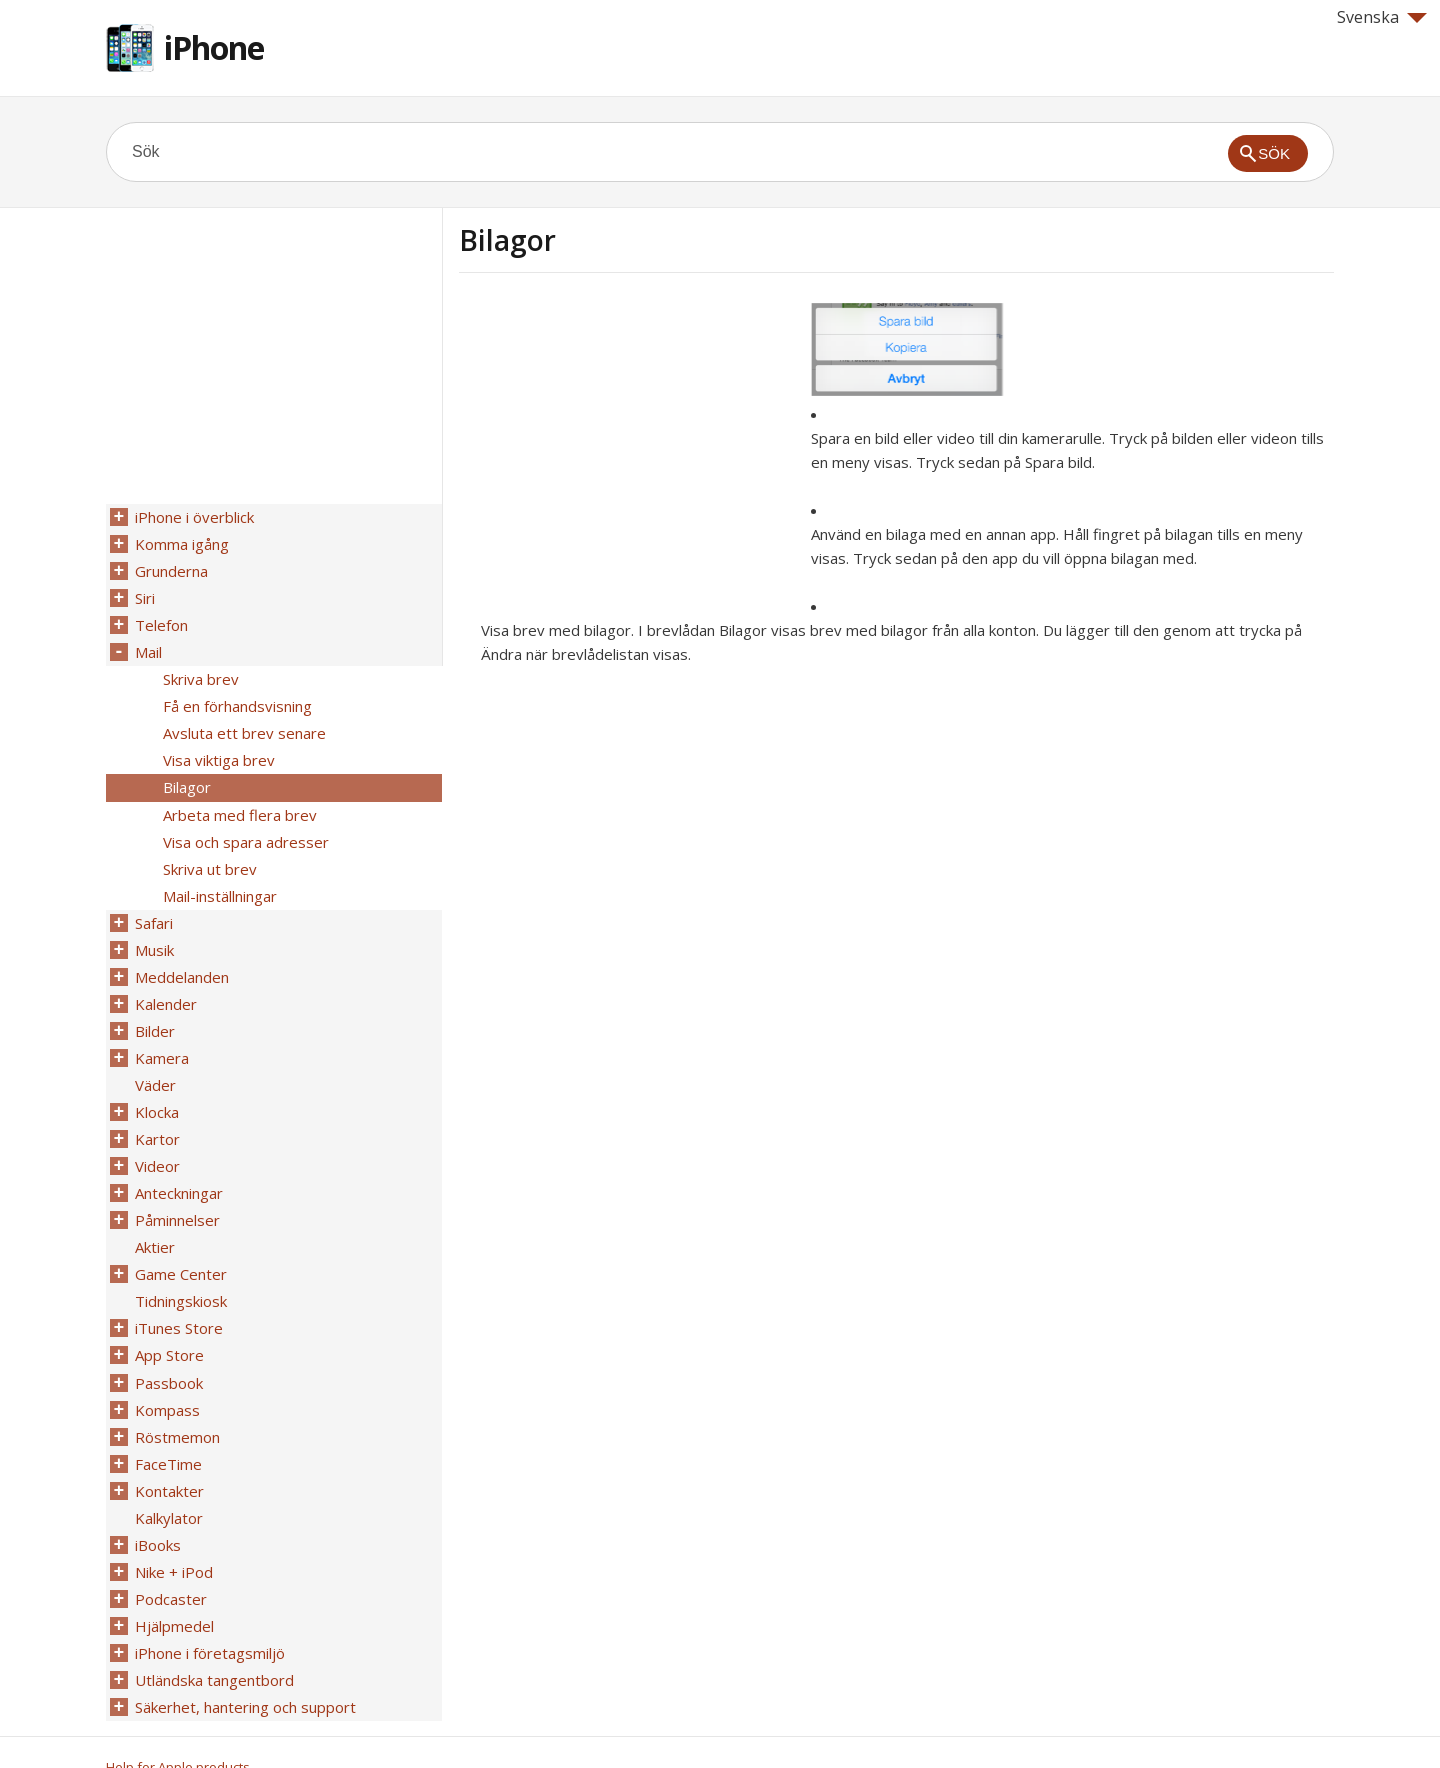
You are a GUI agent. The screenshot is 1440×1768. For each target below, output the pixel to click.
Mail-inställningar (219, 881)
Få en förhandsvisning (236, 699)
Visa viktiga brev (218, 751)
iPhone (214, 47)
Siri (144, 595)
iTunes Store (178, 1297)
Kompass (166, 1375)
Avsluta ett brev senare (243, 725)
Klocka (156, 1089)
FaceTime (167, 1427)
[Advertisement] (627, 443)
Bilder (154, 1011)
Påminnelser (176, 1193)
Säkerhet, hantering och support (244, 1661)
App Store (168, 1323)
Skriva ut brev (209, 855)
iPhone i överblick (193, 517)
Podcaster (170, 1557)
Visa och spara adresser (245, 829)
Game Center (180, 1245)
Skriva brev (200, 673)
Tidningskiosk (180, 1271)
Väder (154, 1063)
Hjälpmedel (173, 1583)
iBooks (157, 1505)
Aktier (154, 1219)
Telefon (160, 621)
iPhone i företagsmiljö (209, 1609)
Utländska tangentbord (213, 1635)
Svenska (1382, 17)
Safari (153, 907)
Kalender (165, 985)
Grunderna (170, 569)
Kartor (156, 1115)
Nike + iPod (173, 1531)
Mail (147, 647)
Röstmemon (176, 1401)
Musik (153, 933)
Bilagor (186, 777)
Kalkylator (168, 1479)
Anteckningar (178, 1167)
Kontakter (168, 1453)
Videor (156, 1141)
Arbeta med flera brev (239, 803)
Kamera (161, 1037)
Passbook (168, 1349)
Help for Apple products (178, 1720)
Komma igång (181, 543)
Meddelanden (181, 959)
